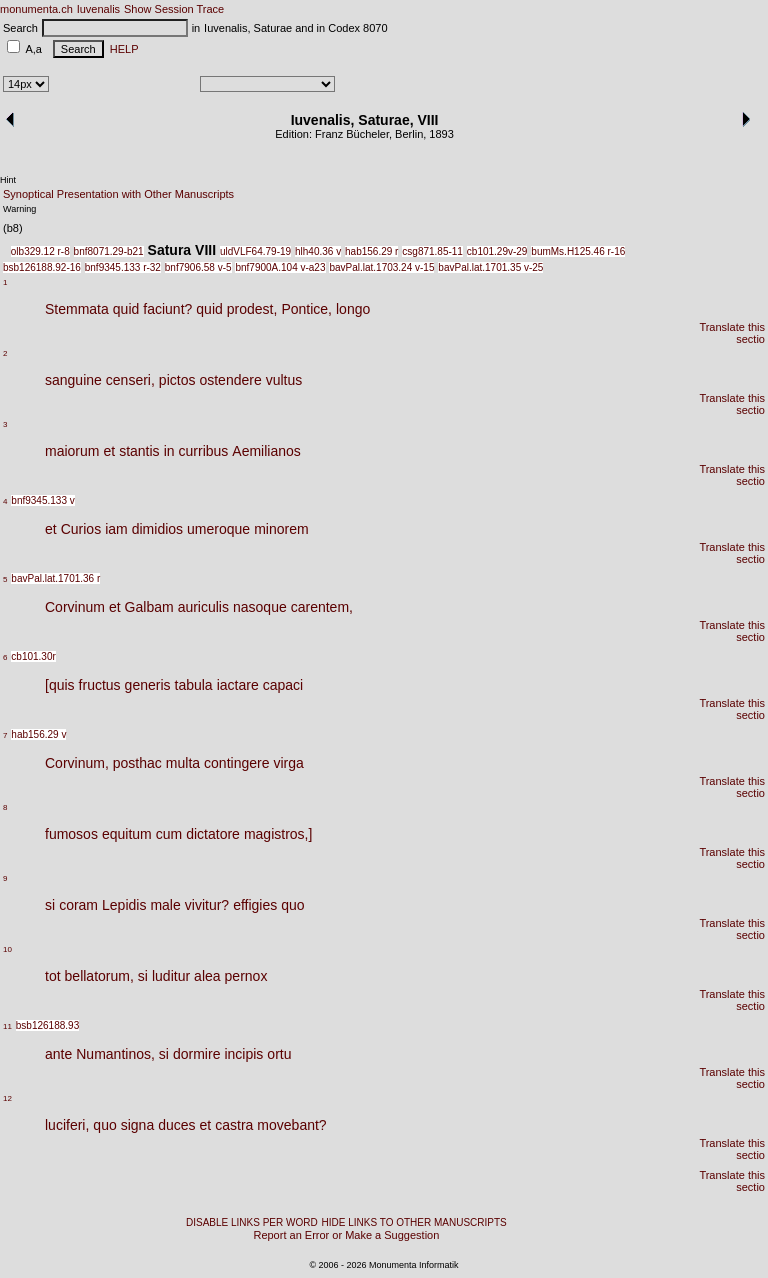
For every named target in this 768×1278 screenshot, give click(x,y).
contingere (236, 763)
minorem (281, 529)
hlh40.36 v (318, 251)
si (50, 905)
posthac (137, 763)
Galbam (149, 607)
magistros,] (278, 834)
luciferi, (67, 1125)
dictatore (213, 834)
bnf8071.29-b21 (109, 251)
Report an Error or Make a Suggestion (346, 1235)
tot (53, 976)
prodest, (252, 309)
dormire (196, 1054)
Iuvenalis (98, 9)
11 (7, 1026)
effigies (255, 905)
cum (169, 834)
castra (234, 1125)
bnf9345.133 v (42, 500)
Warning (19, 209)
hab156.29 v (38, 734)
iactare (238, 685)
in (169, 451)
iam (116, 529)
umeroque (218, 529)
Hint (8, 180)
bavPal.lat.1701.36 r (55, 578)
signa (137, 1125)
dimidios (157, 529)
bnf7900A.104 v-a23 (280, 267)
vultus (284, 380)
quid (126, 309)
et (109, 451)
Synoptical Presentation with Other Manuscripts (118, 194)
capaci (283, 685)
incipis (243, 1054)
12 (7, 1098)
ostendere (230, 380)
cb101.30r (33, 656)
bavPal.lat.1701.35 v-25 (490, 267)
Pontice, (306, 309)
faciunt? (167, 309)
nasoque (260, 607)
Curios (81, 529)
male (165, 905)
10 (7, 949)
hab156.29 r (371, 251)
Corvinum (75, 607)
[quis (60, 685)
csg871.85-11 (432, 251)
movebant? (291, 1125)
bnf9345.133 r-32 (123, 267)
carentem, (322, 607)
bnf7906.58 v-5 (198, 267)
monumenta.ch (36, 9)
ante (58, 1054)
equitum (127, 834)
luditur (171, 976)
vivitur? (207, 905)
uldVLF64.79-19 (255, 251)
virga (288, 763)
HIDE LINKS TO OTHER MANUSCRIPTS (414, 1222)
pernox (246, 976)
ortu (279, 1054)
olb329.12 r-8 (40, 251)
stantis (139, 451)
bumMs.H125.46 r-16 (578, 251)
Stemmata (77, 309)
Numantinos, (115, 1054)
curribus (204, 451)
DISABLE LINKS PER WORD (252, 1222)
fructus (100, 685)
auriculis (203, 607)
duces (176, 1125)
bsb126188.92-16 (42, 267)
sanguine (73, 380)
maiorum (72, 451)
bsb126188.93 (47, 1025)
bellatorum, (99, 976)
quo (292, 905)
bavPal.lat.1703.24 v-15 (381, 267)
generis (148, 685)
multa (183, 763)
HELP (121, 49)
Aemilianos (266, 451)
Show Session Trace (174, 9)
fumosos (71, 834)
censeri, (130, 380)
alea (207, 976)
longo (353, 309)
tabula (194, 685)
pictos (177, 380)
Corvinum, (77, 763)
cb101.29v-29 (497, 251)
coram (78, 905)
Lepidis (124, 905)
